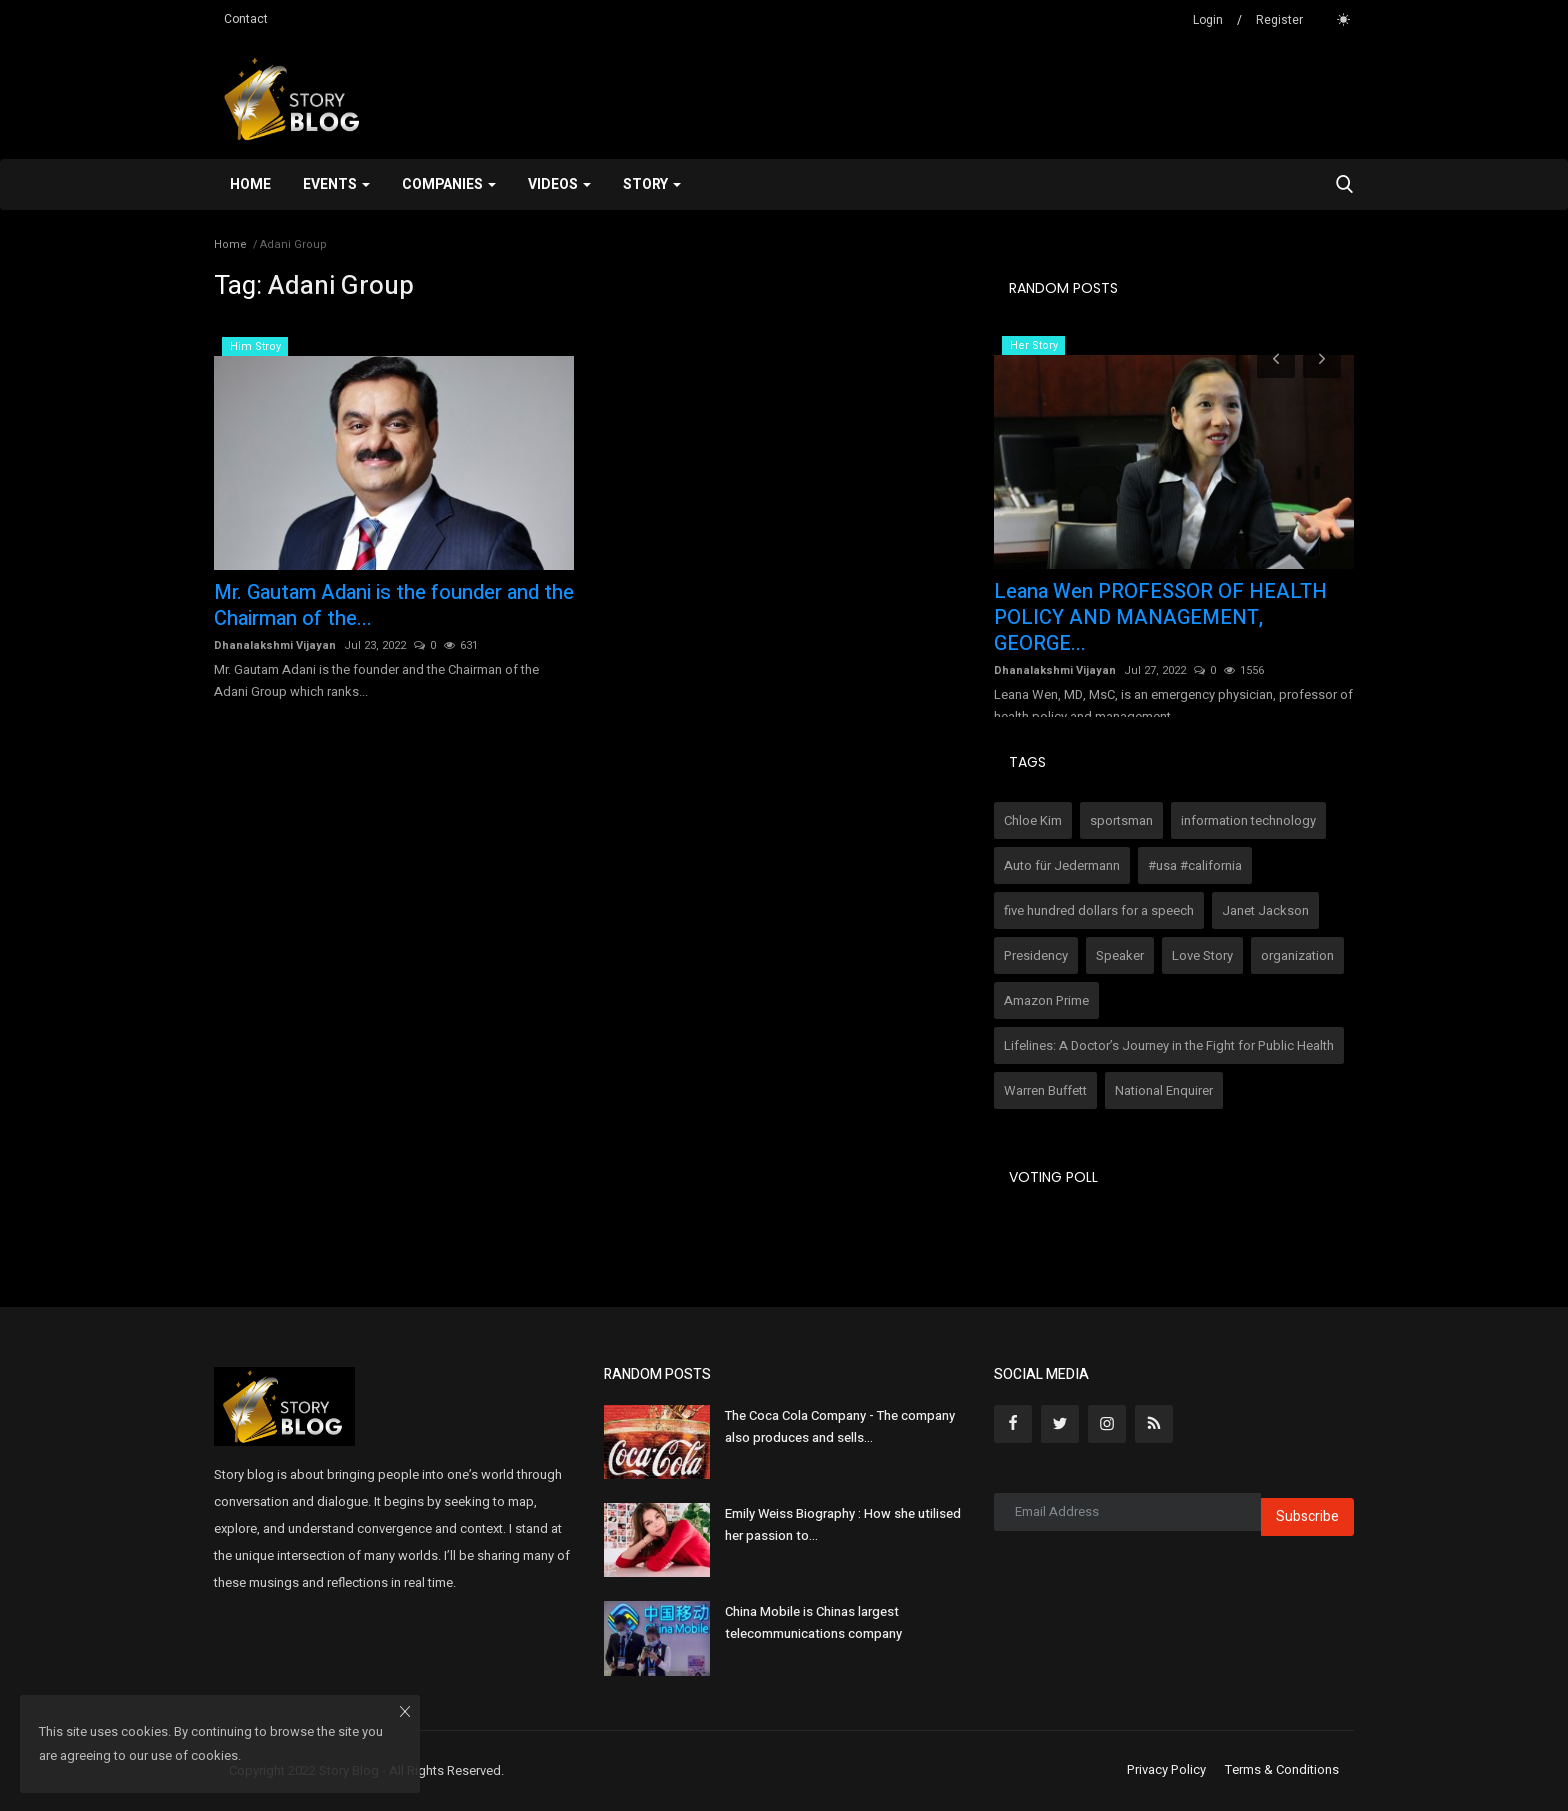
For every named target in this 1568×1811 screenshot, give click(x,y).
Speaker (1120, 955)
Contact (246, 19)
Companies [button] (449, 184)
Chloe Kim (1033, 820)
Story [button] (652, 184)
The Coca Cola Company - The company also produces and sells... (840, 1426)
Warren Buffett (1045, 1090)
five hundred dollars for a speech (1099, 910)
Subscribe (1307, 1516)
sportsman (1121, 820)
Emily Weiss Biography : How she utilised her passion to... (843, 1524)
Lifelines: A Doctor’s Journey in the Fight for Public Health (1169, 1045)
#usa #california (1195, 865)
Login (1208, 20)
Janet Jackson (1265, 910)
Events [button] (336, 184)
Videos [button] (559, 184)
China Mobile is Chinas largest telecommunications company (813, 1622)
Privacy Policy (1166, 1770)
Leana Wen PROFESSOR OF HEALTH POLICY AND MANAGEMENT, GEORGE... (1160, 618)
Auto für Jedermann (1062, 865)
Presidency (1036, 955)
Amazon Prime (1046, 1000)
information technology (1248, 820)
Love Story (1202, 955)
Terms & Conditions (1282, 1770)
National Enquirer (1164, 1090)
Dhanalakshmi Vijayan (275, 645)
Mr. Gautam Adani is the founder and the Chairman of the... (394, 606)
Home (250, 184)
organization (1297, 955)
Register (1279, 20)
